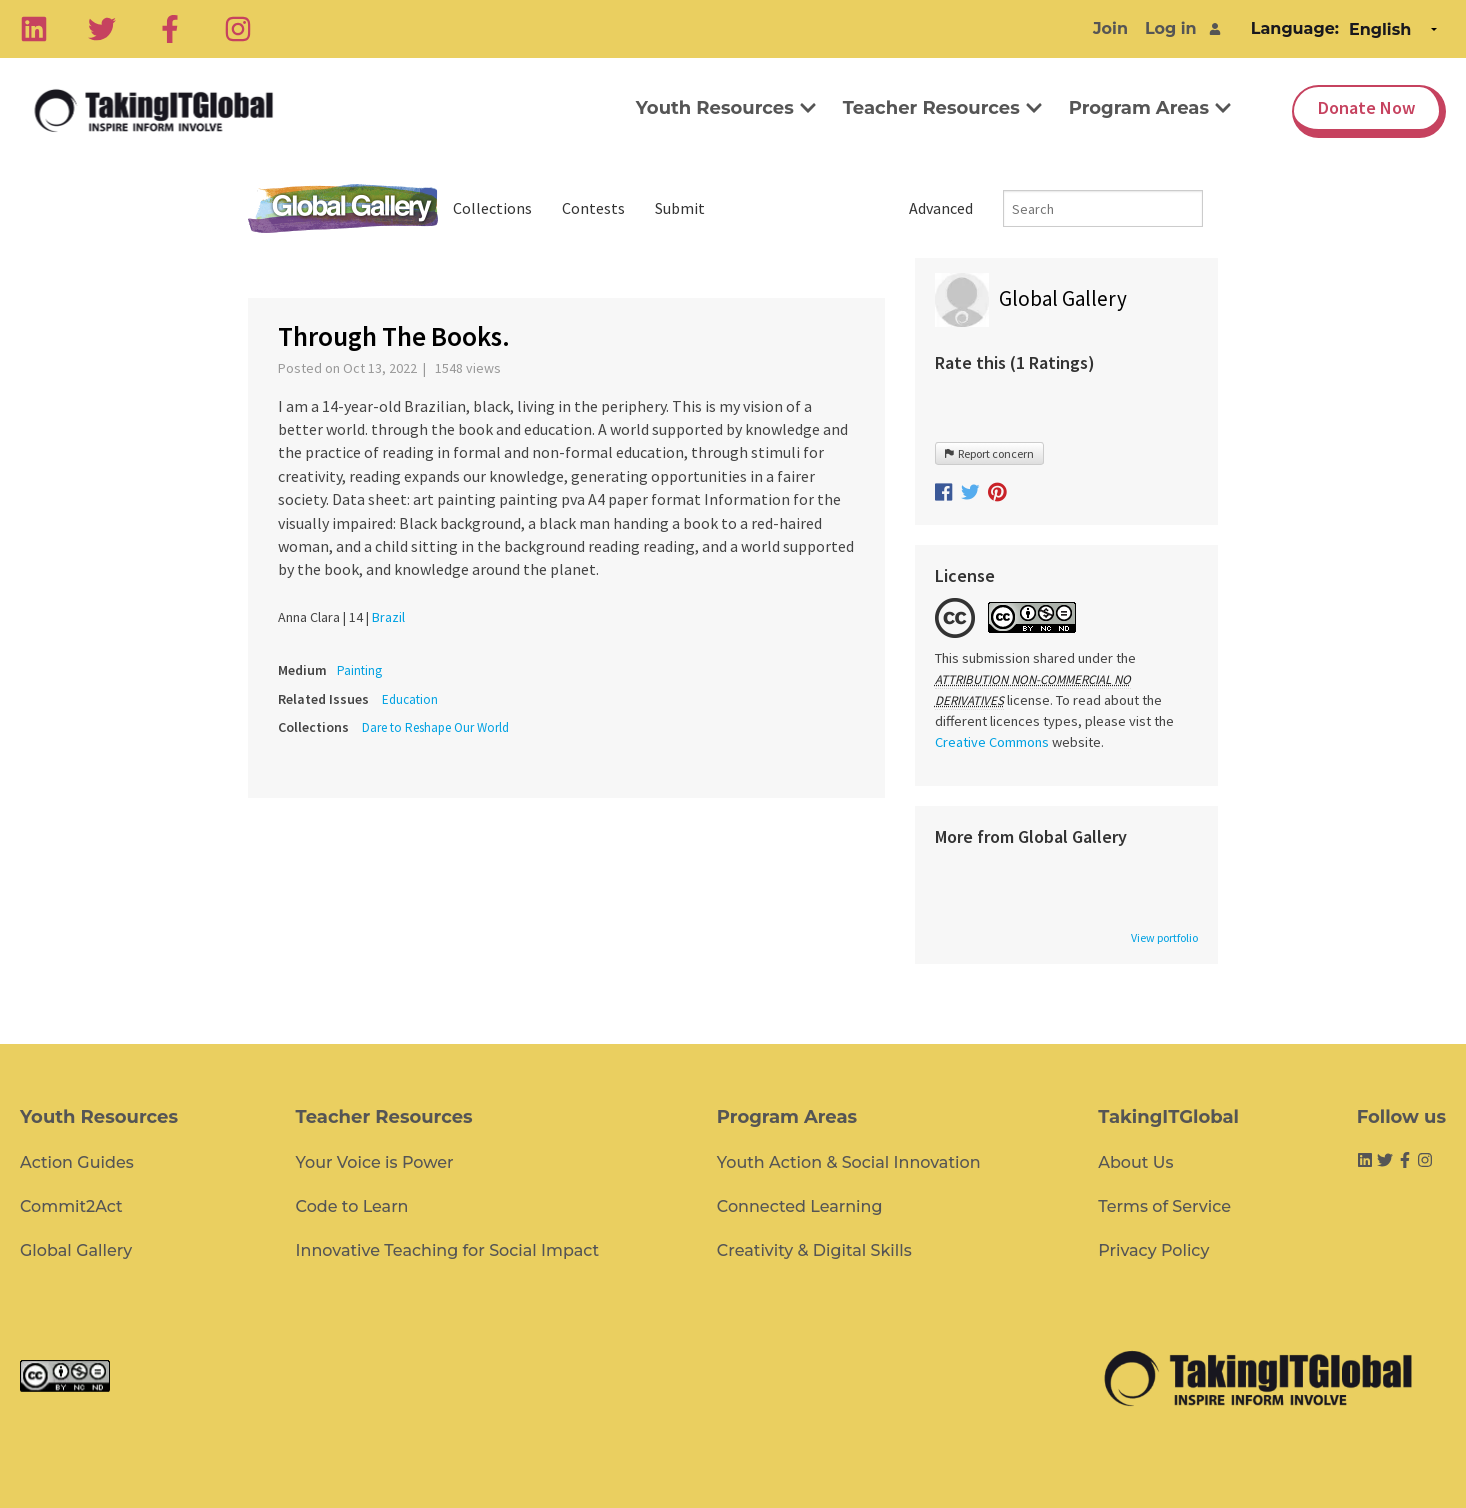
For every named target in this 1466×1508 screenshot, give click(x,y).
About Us (1135, 1162)
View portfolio (1164, 938)
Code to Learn (352, 1206)
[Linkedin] (34, 29)
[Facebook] (170, 29)
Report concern (989, 453)
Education (410, 699)
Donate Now (1366, 107)
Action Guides (77, 1162)
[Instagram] (238, 29)
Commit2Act (71, 1206)
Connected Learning (800, 1206)
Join (1110, 28)
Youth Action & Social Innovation (849, 1162)
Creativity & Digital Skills (814, 1250)
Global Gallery (343, 208)
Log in (1171, 28)
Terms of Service (1164, 1206)
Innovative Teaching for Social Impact (448, 1250)
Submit (680, 208)
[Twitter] (102, 29)
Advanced (941, 208)
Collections (492, 208)
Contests (593, 208)
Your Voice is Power (375, 1162)
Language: (1295, 28)
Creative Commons (992, 742)
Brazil (388, 617)
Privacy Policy (1153, 1250)
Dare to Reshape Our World (435, 727)
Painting (359, 670)
